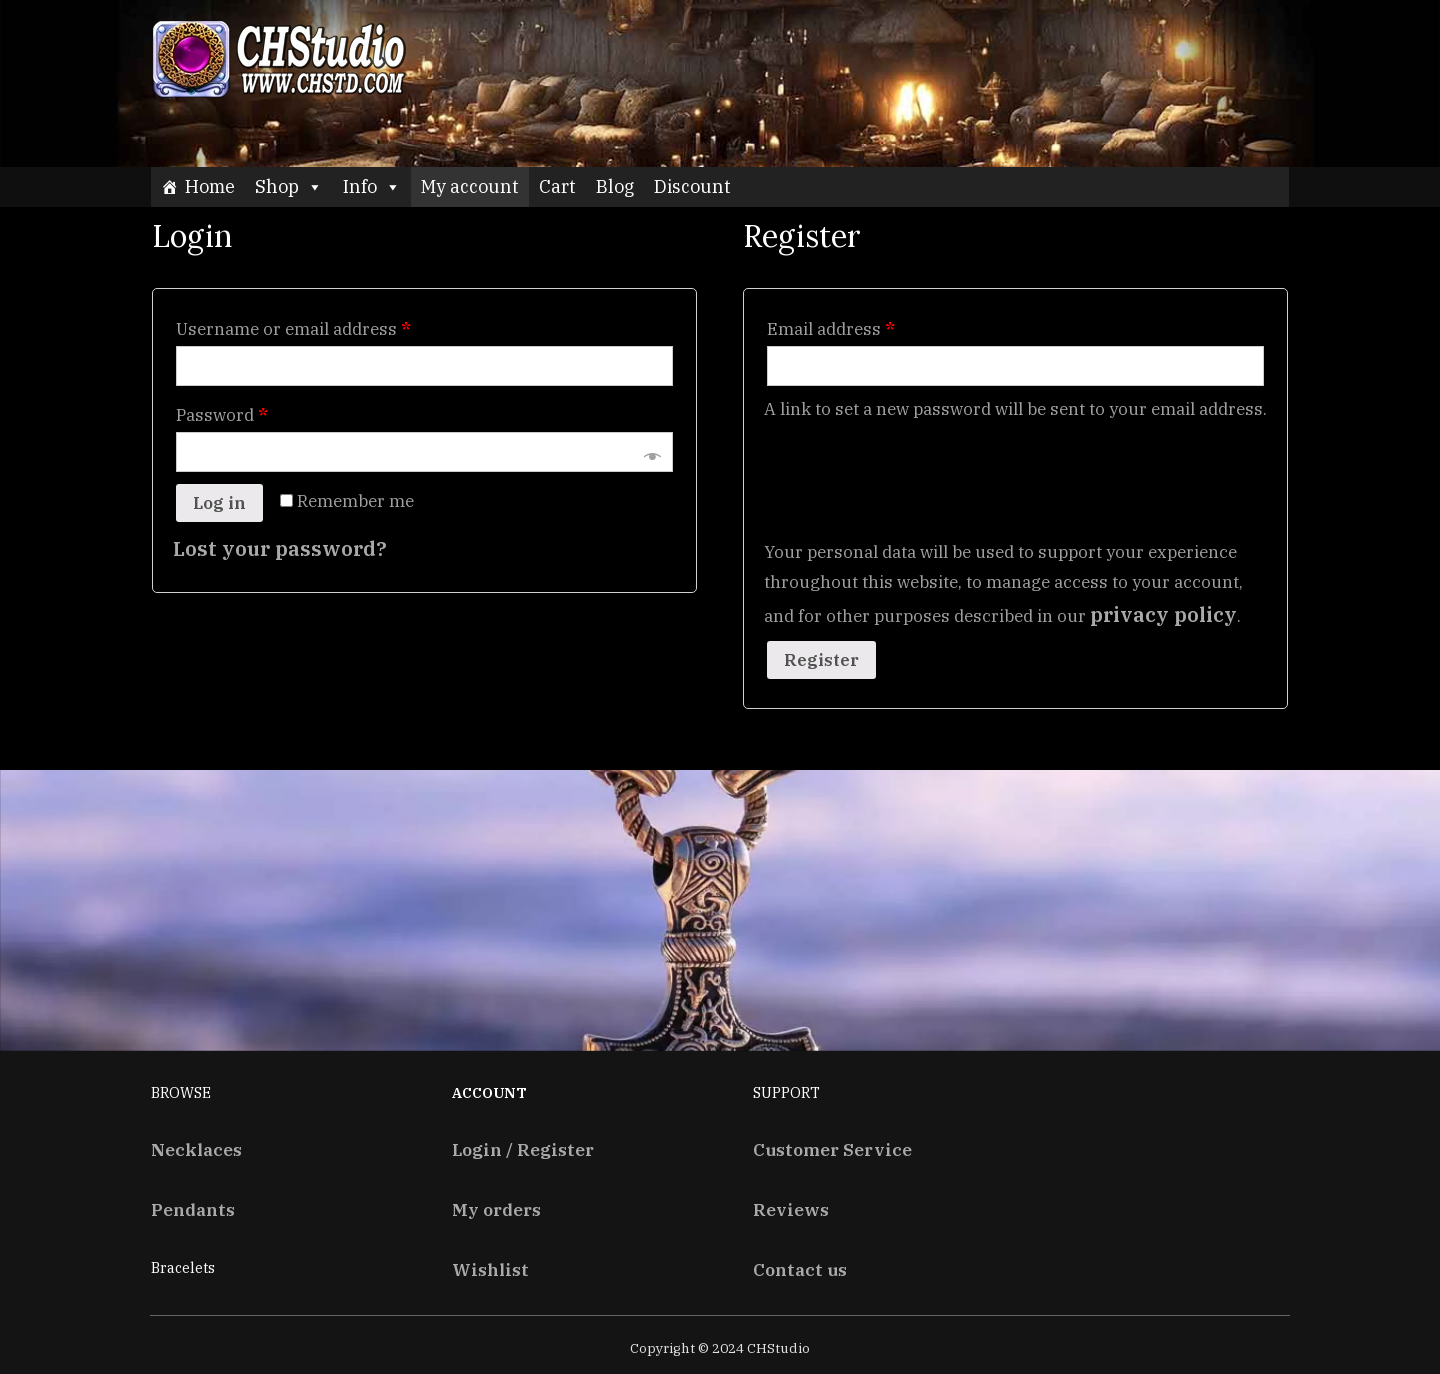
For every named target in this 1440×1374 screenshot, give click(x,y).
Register (821, 660)
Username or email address (293, 329)
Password (222, 415)
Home (210, 186)
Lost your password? (280, 548)
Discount (692, 186)
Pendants (193, 1209)
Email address (831, 329)
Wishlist (490, 1269)
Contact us (800, 1269)
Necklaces (196, 1149)
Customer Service (832, 1149)
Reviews (791, 1209)
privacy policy (1163, 614)
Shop (289, 186)
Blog (615, 186)
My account (470, 186)
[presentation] (916, 469)
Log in (219, 503)
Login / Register (523, 1149)
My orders (496, 1209)
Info (372, 186)
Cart (557, 186)
